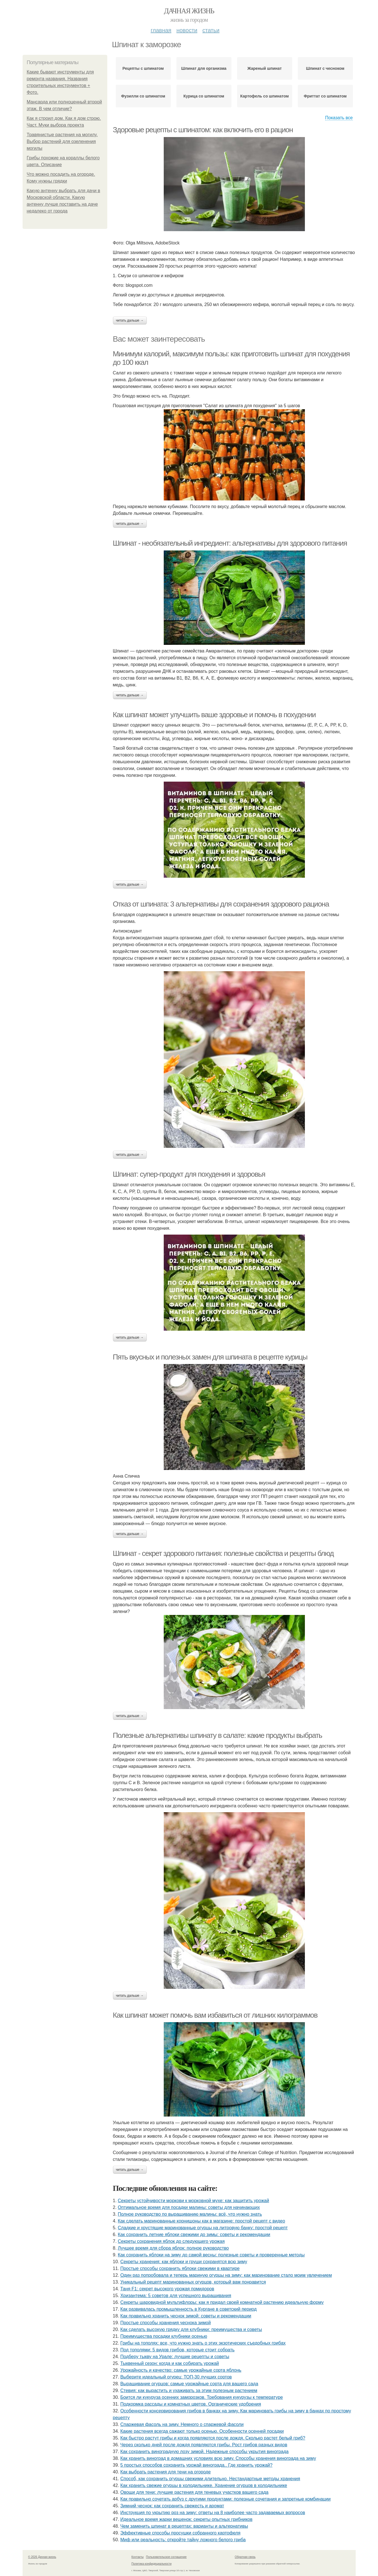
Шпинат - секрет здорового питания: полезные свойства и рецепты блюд (223, 1553)
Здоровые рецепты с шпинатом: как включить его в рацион (203, 129)
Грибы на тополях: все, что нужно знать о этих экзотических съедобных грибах (203, 2343)
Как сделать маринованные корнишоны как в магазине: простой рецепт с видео (201, 2221)
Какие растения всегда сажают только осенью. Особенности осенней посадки (202, 2431)
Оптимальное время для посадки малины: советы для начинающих (189, 2207)
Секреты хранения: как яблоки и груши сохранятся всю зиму (183, 2261)
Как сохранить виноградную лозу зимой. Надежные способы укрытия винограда (204, 2451)
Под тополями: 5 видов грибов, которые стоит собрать (177, 2349)
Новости (186, 30)
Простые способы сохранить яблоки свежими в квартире (180, 2268)
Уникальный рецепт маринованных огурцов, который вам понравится (193, 2282)
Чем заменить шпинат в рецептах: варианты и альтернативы (184, 2526)
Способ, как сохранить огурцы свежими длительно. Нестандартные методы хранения (210, 2478)
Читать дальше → (130, 320)
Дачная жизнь (189, 11)
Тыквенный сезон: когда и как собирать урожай (169, 2363)
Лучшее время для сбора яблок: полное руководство (173, 2248)
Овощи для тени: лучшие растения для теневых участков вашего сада (194, 2492)
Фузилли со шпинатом (143, 96)
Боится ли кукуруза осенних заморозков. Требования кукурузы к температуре (201, 2397)
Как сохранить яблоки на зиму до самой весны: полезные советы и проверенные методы (211, 2254)
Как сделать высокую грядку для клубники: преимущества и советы (191, 2329)
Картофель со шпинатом (264, 96)
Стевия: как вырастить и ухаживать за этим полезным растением (188, 2390)
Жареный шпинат (264, 68)
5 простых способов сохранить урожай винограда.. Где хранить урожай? (196, 2465)
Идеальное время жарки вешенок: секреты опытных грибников (186, 2519)
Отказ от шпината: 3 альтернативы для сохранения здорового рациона (221, 904)
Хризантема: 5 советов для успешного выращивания (175, 2295)
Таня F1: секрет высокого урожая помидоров (167, 2288)
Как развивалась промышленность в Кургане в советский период (188, 2309)
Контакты (138, 2556)
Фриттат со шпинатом (325, 96)
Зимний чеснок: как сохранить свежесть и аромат (172, 2505)
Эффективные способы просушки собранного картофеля (180, 2533)
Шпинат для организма (203, 68)
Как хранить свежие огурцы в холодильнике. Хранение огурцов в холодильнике (203, 2485)
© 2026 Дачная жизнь (42, 2556)
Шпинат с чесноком (325, 68)
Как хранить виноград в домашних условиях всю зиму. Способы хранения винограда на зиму (218, 2458)
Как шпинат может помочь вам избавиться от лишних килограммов (215, 2015)
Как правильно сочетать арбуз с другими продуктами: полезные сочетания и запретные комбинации (225, 2499)
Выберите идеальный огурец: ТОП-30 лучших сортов (176, 2377)
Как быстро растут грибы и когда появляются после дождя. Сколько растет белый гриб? (212, 2438)
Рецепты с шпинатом (143, 68)
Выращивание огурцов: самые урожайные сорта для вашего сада (189, 2383)
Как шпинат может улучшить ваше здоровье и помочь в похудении (214, 714)
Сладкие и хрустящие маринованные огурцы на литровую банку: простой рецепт (203, 2227)
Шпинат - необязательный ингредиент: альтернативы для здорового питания (230, 543)
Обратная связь (245, 2556)
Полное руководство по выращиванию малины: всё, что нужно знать (190, 2214)
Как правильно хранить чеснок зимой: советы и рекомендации (185, 2315)
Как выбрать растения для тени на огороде (165, 2471)
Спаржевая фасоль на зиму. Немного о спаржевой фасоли (182, 2424)
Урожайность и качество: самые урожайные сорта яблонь (180, 2370)
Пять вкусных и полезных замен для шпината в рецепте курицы (210, 1357)
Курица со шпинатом (203, 96)
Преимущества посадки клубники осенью (163, 2336)
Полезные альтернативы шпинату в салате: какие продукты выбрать (217, 1735)
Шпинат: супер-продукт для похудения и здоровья (189, 1174)
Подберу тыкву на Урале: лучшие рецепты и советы (174, 2356)
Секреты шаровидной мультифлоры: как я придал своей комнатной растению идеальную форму (222, 2302)
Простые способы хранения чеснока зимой (165, 2322)
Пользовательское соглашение (166, 2556)
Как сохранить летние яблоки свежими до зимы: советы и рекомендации (194, 2234)
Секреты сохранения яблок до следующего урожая (171, 2241)
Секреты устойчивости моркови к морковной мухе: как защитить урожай (193, 2200)
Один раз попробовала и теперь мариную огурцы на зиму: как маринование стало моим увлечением (226, 2275)
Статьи (210, 30)
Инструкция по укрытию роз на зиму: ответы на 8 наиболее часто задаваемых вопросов (212, 2512)
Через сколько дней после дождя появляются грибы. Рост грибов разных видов (203, 2444)
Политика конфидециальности (152, 2563)
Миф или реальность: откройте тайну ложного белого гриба (183, 2539)
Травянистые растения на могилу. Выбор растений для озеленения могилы (62, 141)
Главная (161, 30)
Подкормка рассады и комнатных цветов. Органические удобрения (190, 2404)
